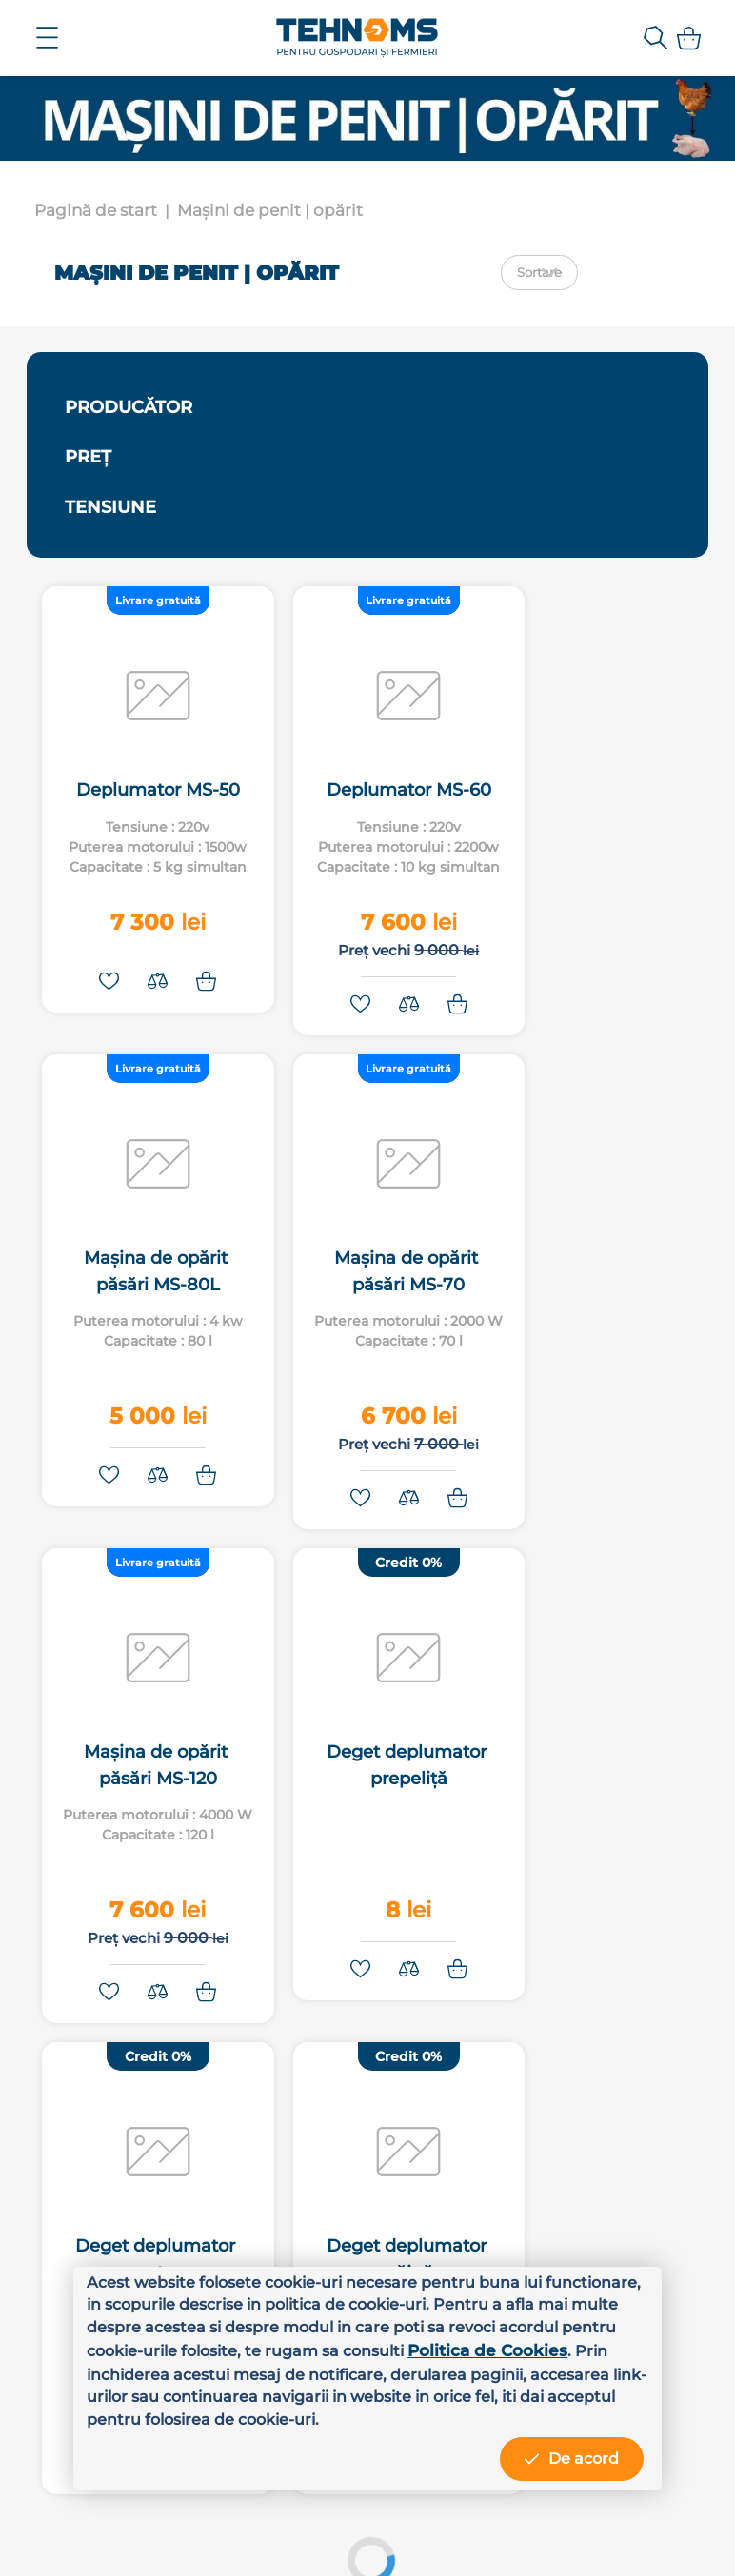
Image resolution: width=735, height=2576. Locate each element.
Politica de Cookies (167, 2369)
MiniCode (558, 2537)
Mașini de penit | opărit (270, 210)
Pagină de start (95, 210)
